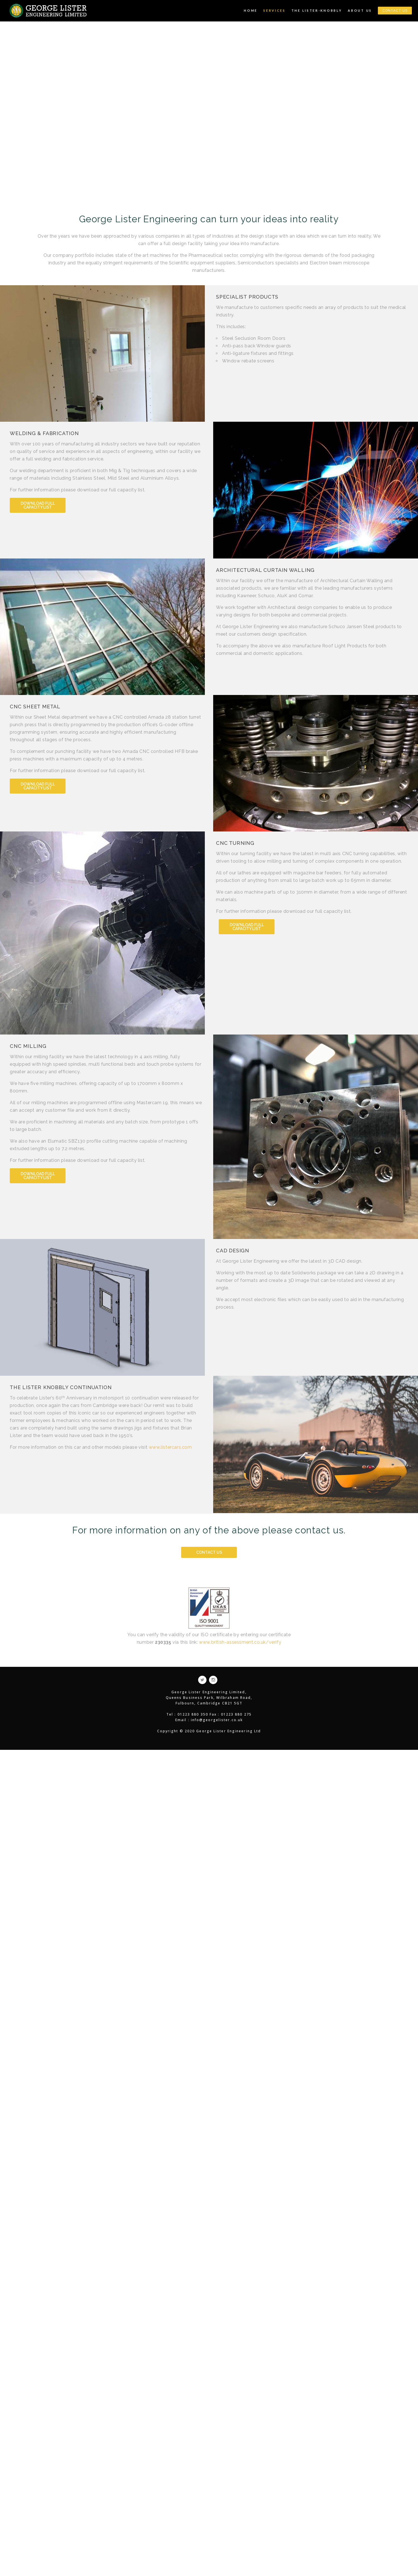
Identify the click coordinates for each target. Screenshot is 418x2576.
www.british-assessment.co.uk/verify (240, 1642)
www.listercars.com (170, 1447)
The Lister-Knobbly (316, 10)
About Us (360, 10)
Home (250, 10)
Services (274, 10)
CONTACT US (394, 11)
